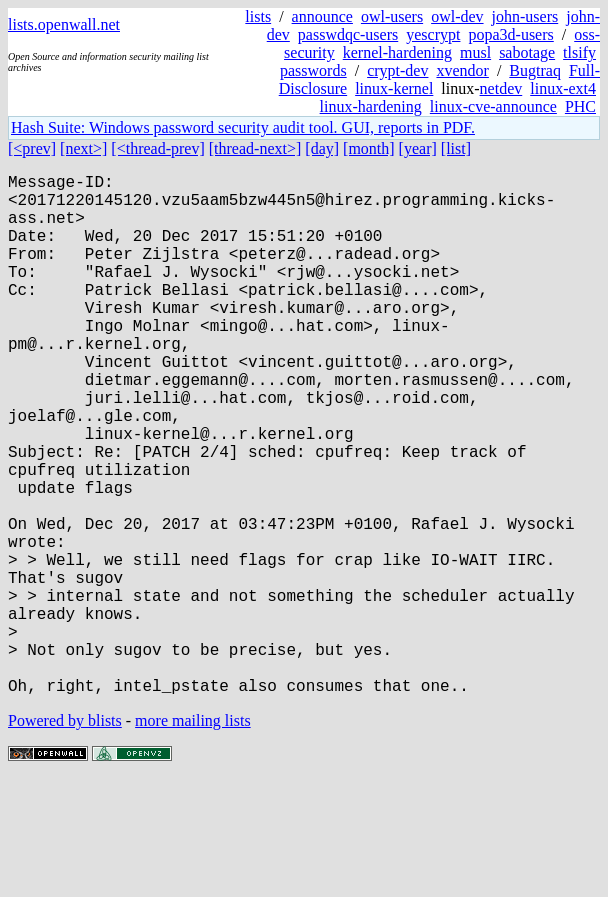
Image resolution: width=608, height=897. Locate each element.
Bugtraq (535, 70)
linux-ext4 (563, 88)
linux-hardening (371, 106)
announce (322, 16)
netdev (501, 88)
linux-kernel (394, 88)
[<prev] (32, 148)
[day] (322, 148)
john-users (525, 16)
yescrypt (433, 34)
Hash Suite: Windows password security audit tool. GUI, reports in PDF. (243, 127)
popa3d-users (510, 34)
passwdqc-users (348, 34)
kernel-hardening (397, 52)
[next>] (83, 148)
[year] (418, 148)
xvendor (462, 70)
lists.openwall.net (64, 24)
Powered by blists (65, 836)
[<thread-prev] (157, 148)
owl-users (392, 16)
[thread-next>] (255, 148)
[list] (456, 148)
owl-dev (457, 16)
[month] (369, 148)
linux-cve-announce (493, 106)
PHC (580, 106)
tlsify (579, 52)
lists (258, 16)
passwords (313, 70)
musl (475, 52)
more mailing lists (193, 836)
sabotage (527, 52)
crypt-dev (397, 70)
